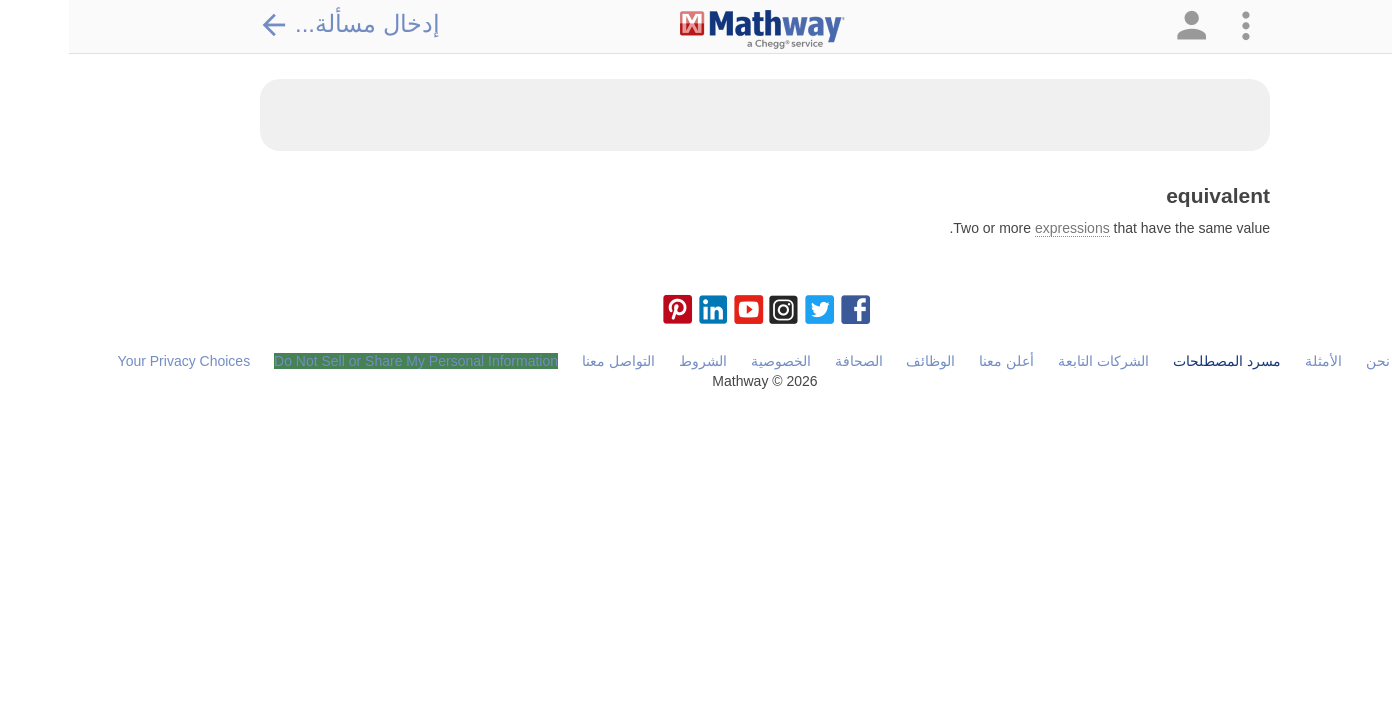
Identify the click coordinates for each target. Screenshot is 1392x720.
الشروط (634, 361)
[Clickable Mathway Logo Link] (693, 30)
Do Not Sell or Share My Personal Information (347, 361)
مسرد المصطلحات (1158, 361)
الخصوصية (712, 361)
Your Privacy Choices (115, 361)
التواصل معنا (549, 361)
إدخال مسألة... (281, 24)
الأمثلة (1254, 361)
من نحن (1320, 361)
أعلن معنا (937, 361)
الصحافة (790, 361)
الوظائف (861, 361)
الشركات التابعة (1034, 361)
